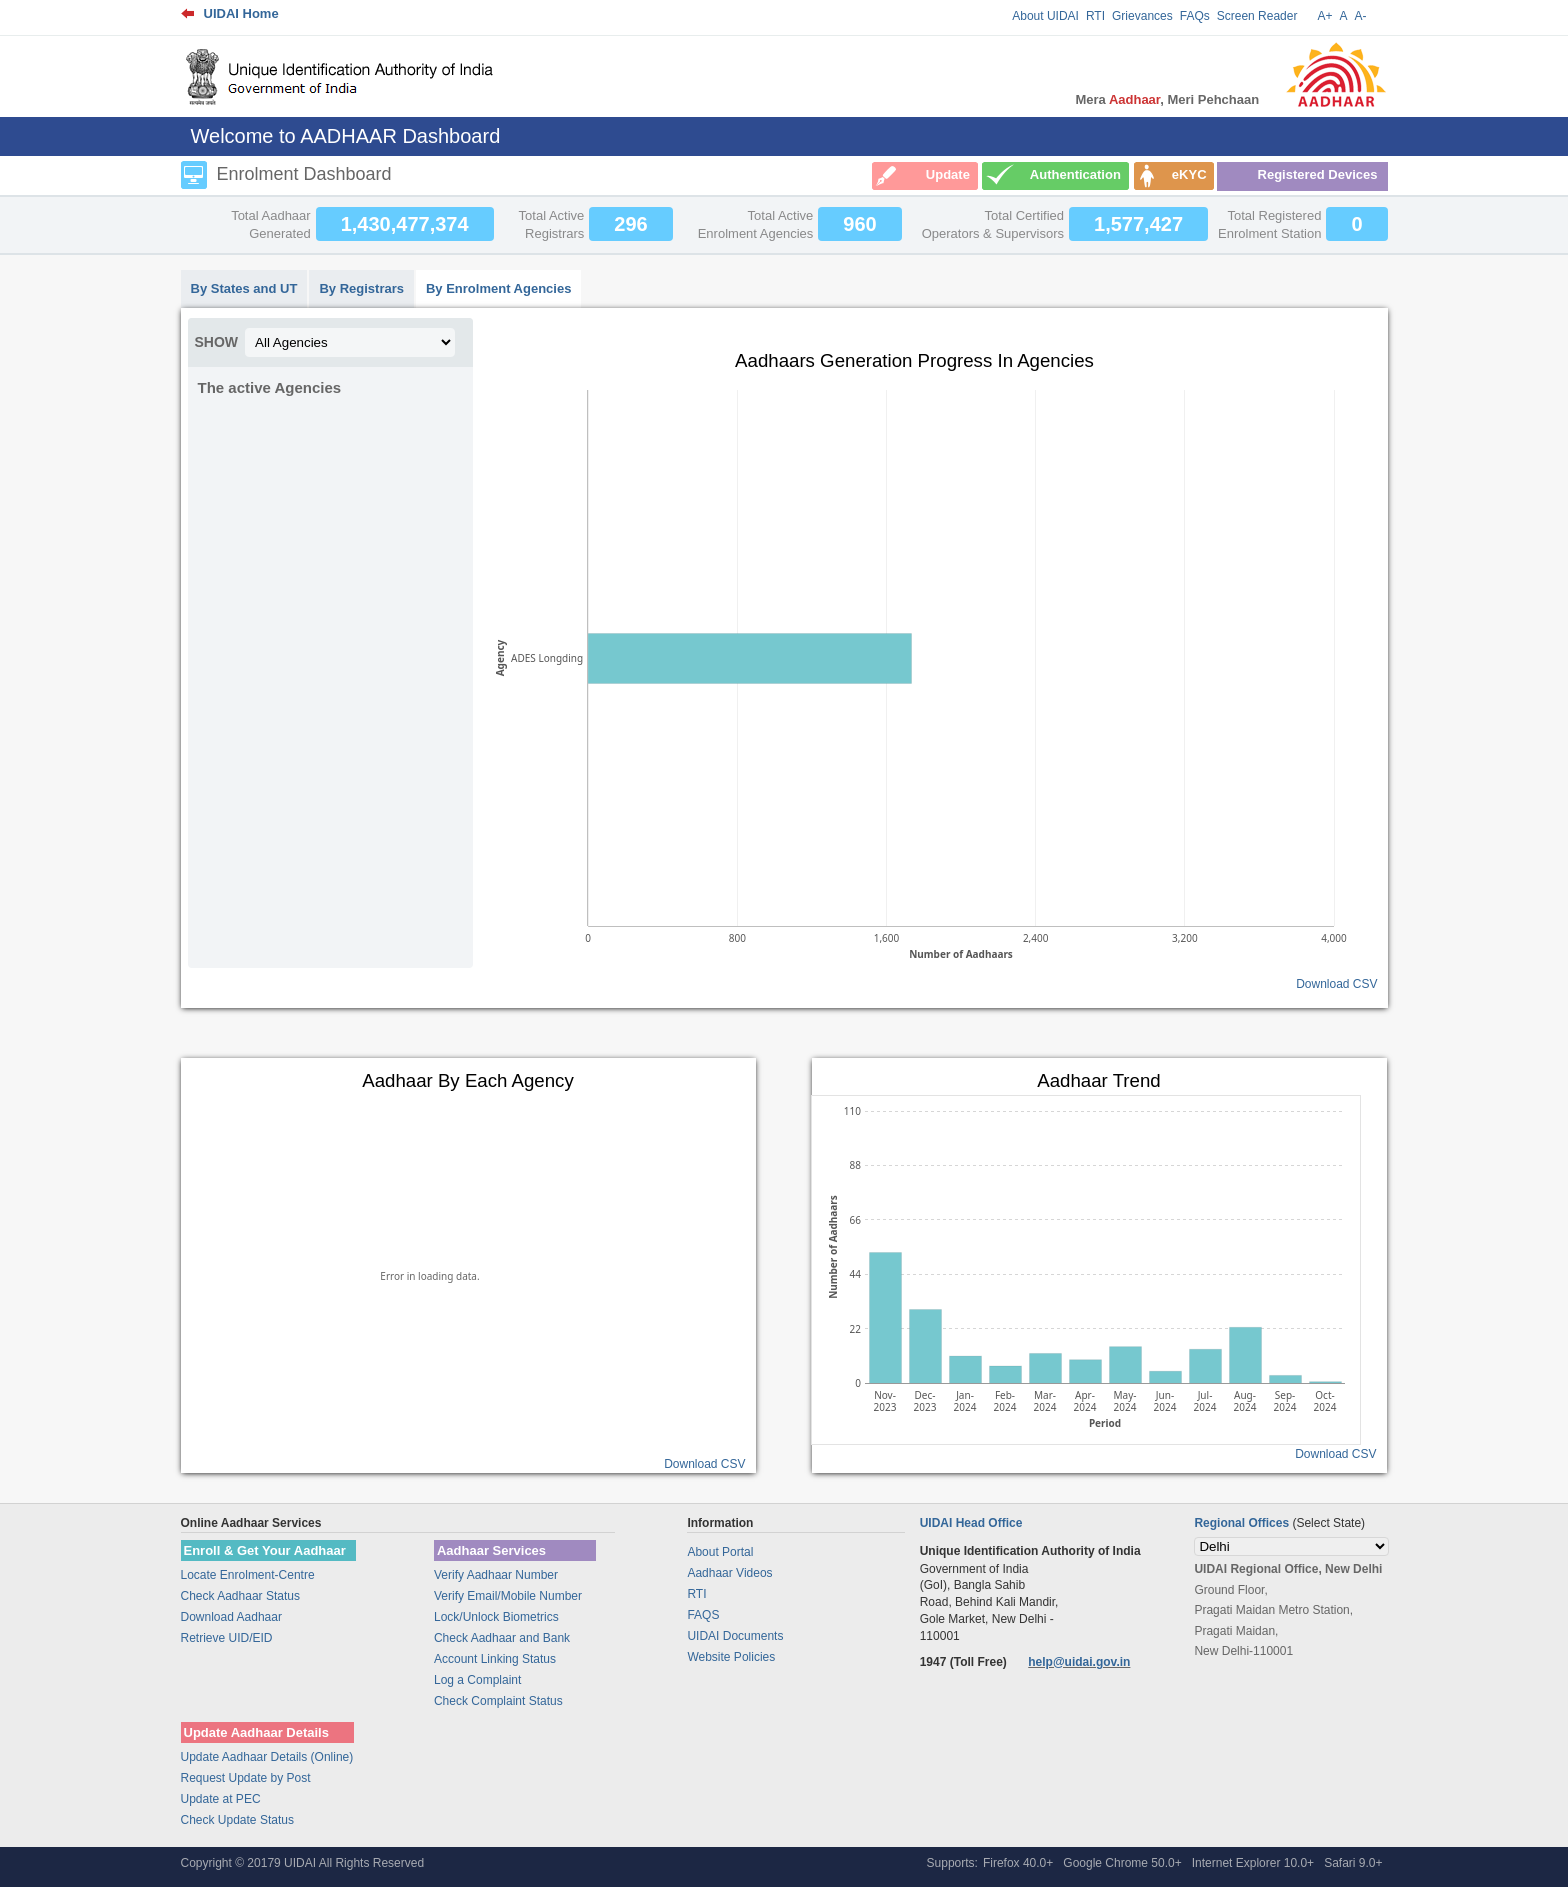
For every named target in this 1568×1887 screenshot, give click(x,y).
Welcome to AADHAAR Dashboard (346, 136)
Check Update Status (237, 1820)
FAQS (703, 1615)
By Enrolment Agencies (498, 288)
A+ (1324, 16)
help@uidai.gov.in (1079, 1662)
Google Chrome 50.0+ (1122, 1863)
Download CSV (1336, 984)
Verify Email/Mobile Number (508, 1596)
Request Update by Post (246, 1778)
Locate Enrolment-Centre (248, 1575)
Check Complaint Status (498, 1701)
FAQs (1195, 16)
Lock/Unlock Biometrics (496, 1617)
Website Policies (731, 1657)
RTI (1095, 16)
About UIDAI (1045, 16)
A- (1361, 16)
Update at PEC (221, 1799)
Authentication (1075, 174)
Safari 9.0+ (1353, 1863)
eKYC (1189, 174)
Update (948, 174)
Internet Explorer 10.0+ (1253, 1863)
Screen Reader (1257, 16)
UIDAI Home (241, 13)
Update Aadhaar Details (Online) (267, 1757)
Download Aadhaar (231, 1617)
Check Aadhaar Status (240, 1596)
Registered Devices (1318, 174)
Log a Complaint (477, 1680)
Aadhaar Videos (729, 1573)
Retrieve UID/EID (227, 1638)
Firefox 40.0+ (1018, 1863)
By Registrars (361, 288)
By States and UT (244, 288)
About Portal (720, 1552)
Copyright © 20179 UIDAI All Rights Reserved (303, 1863)
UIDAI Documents (735, 1636)
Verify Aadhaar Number (496, 1575)
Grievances (1142, 16)
